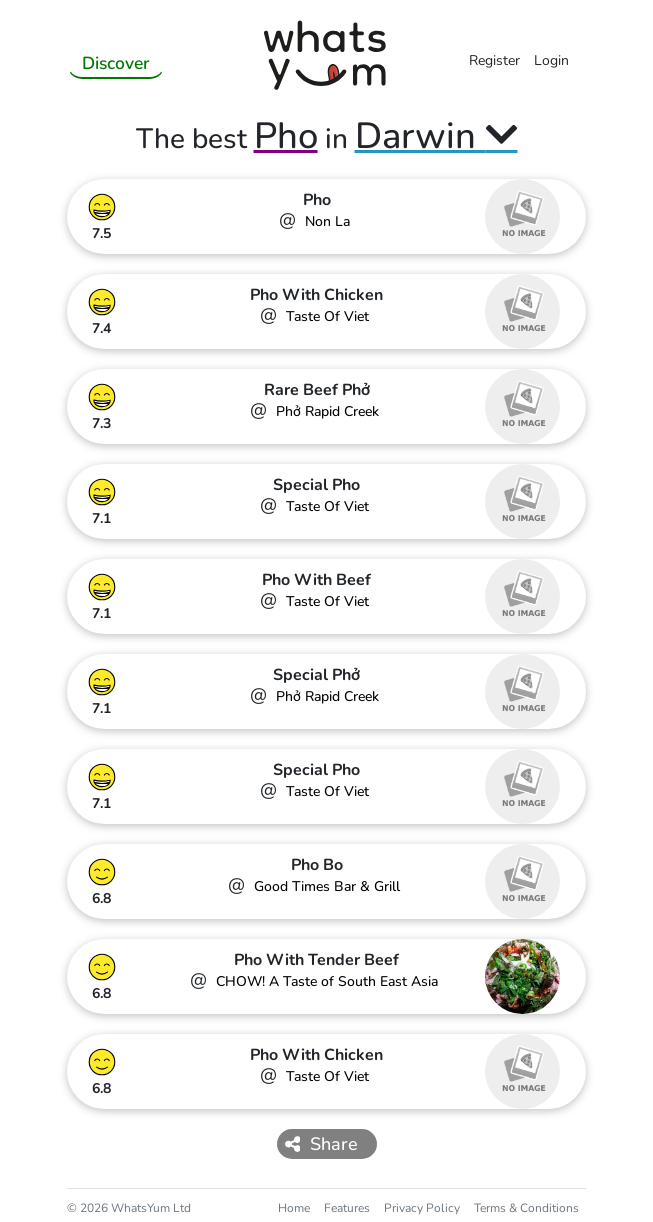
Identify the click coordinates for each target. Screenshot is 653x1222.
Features (347, 1208)
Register (494, 60)
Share (322, 1144)
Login (551, 60)
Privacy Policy (422, 1208)
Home (294, 1208)
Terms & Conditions (526, 1208)
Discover (116, 63)
